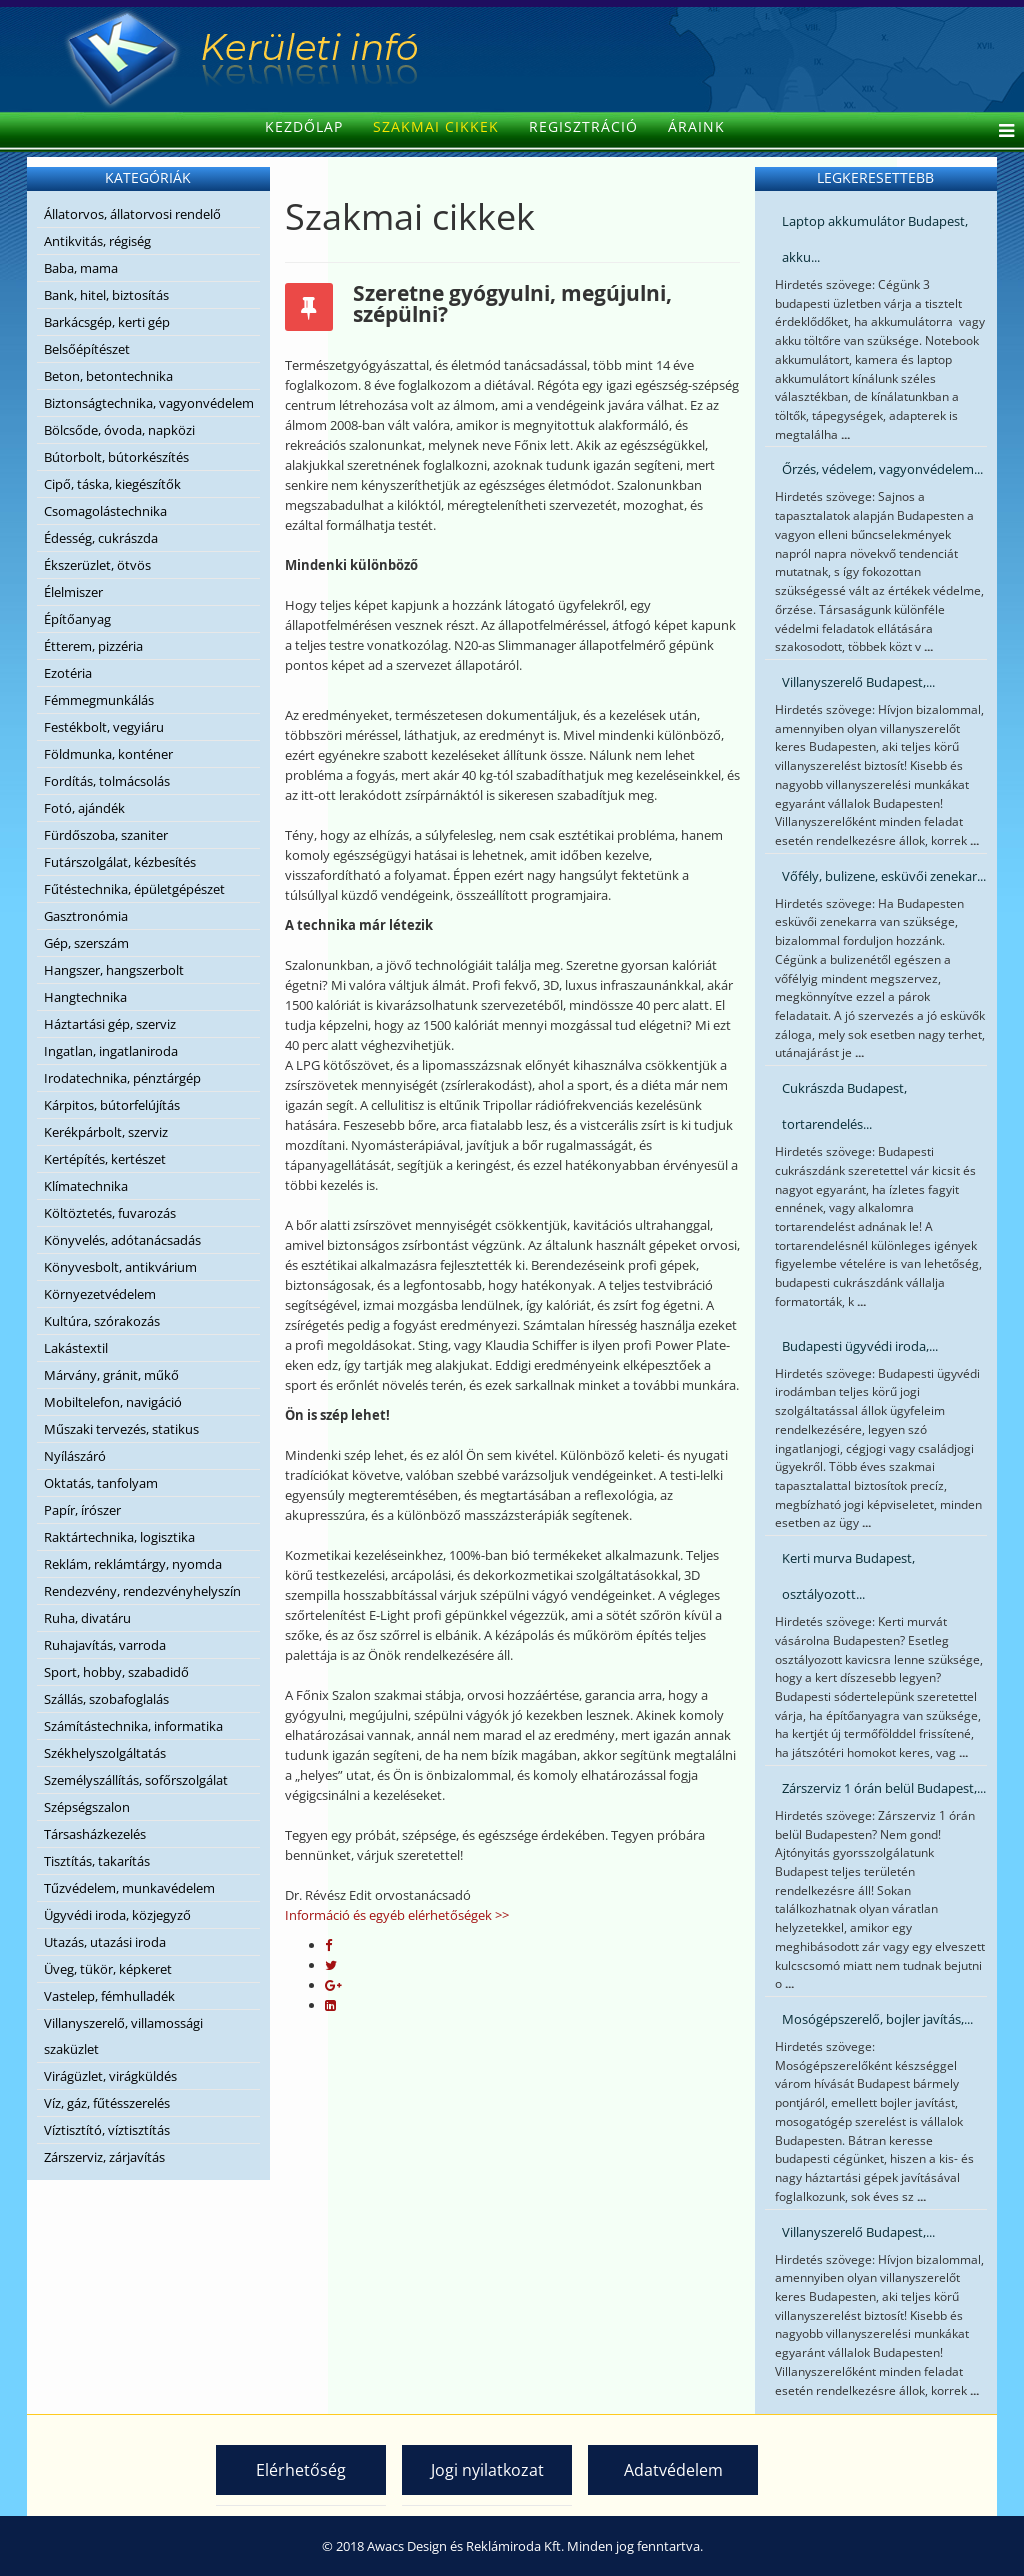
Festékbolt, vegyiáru (104, 727)
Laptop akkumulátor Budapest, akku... (875, 239)
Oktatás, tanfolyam (101, 1483)
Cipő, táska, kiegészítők (112, 484)
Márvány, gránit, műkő (111, 1375)
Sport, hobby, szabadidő (116, 1672)
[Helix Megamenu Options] (1001, 132)
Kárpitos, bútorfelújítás (112, 1105)
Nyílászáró (75, 1456)
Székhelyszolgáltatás (105, 1753)
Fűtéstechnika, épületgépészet (134, 889)
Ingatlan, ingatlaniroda (111, 1051)
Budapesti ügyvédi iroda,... (860, 1346)
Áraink (696, 126)
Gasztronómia (86, 916)
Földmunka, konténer (108, 754)
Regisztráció (583, 126)
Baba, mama (81, 268)
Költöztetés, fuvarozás (110, 1213)
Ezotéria (68, 673)
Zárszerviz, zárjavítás (104, 2157)
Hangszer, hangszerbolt (114, 970)
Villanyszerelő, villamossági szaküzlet (123, 2036)
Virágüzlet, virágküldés (110, 2076)
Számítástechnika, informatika (133, 1726)
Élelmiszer (73, 592)
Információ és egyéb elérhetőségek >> (397, 1915)
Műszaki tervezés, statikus (121, 1429)
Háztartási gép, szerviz (110, 1024)
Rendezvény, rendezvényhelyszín (142, 1591)
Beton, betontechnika (108, 376)
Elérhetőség (301, 2470)
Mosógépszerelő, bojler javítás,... (877, 2019)
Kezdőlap (304, 126)
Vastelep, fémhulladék (109, 1996)
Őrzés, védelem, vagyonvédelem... (882, 469)
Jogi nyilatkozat (487, 2470)
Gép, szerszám (86, 943)
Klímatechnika (86, 1186)
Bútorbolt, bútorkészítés (116, 457)
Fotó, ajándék (84, 808)
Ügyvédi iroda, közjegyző (117, 1915)
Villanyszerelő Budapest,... (858, 682)
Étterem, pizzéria (93, 646)
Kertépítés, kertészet (105, 1159)
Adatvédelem (673, 2470)
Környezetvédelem (100, 1294)
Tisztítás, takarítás (97, 1861)
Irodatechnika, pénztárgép (122, 1078)
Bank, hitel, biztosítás (106, 295)
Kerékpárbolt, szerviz (106, 1132)
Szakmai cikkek (436, 126)
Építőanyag (77, 619)
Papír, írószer (82, 1510)
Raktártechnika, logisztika (119, 1537)
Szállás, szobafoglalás (106, 1699)
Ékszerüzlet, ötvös (97, 565)
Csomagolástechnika (105, 511)
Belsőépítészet (87, 349)
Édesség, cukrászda (101, 538)
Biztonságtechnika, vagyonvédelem (149, 403)
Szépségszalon (87, 1807)
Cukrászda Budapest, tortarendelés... (844, 1106)
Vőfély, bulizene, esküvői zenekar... (884, 876)
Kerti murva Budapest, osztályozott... (848, 1576)
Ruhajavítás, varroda (105, 1645)
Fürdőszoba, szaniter (106, 835)
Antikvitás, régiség (97, 241)
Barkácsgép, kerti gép (107, 322)
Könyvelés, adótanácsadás (122, 1240)
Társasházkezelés (95, 1834)
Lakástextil (76, 1348)
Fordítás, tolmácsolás (107, 781)
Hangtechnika (85, 997)
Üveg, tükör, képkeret (108, 1969)
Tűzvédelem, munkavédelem (129, 1888)
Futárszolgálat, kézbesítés (120, 862)
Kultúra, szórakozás (102, 1321)
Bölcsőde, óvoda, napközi (119, 430)
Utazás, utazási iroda (105, 1942)
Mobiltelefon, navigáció (113, 1402)
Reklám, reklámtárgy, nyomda (133, 1564)
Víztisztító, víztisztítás (107, 2130)
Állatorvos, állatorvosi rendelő (132, 214)
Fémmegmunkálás (99, 700)
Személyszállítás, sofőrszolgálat (136, 1780)
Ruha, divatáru (87, 1618)
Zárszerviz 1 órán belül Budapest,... (884, 1788)
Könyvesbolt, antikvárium (120, 1267)
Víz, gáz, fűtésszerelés (107, 2103)
